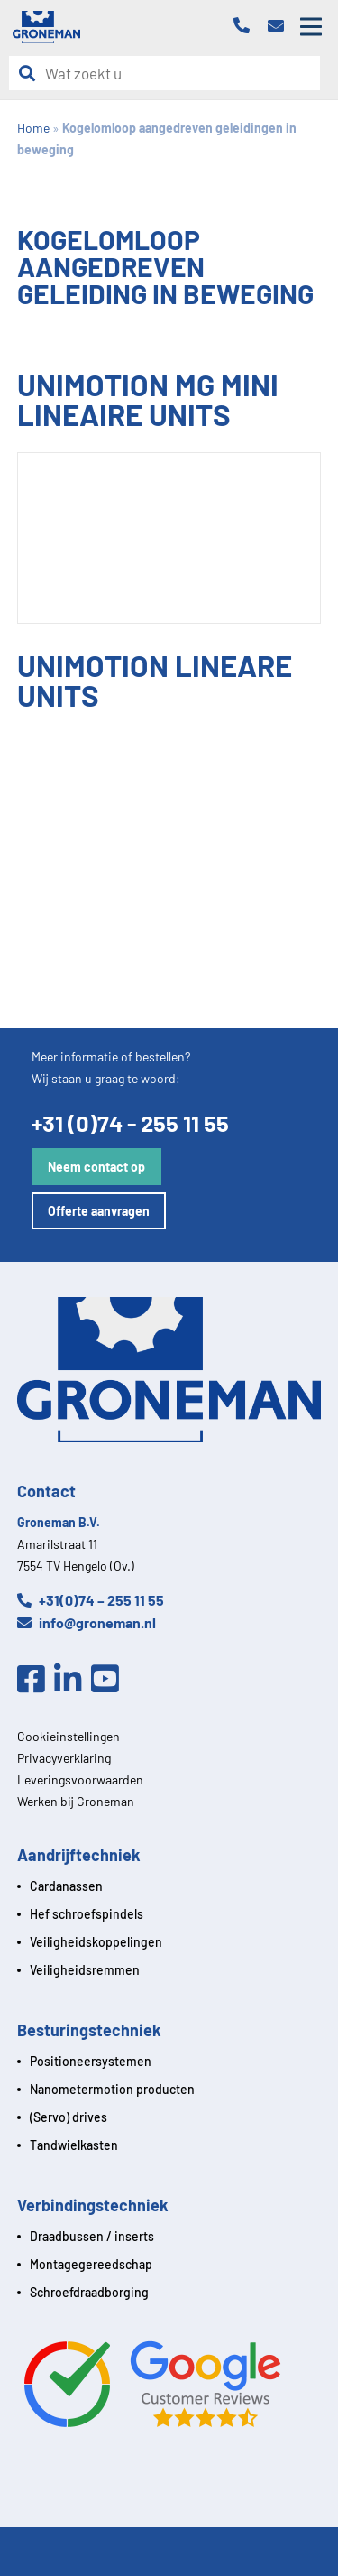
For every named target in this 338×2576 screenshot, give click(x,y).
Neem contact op (96, 1166)
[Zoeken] (32, 73)
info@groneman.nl (86, 1622)
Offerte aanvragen (99, 1211)
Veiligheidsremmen (85, 1970)
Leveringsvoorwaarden (80, 1779)
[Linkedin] (72, 1680)
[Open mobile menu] (311, 27)
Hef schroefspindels (86, 1914)
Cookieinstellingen (68, 1736)
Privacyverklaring (64, 1757)
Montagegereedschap (91, 2264)
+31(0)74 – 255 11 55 (90, 1599)
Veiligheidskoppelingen (96, 1942)
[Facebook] (35, 1680)
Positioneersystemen (90, 2061)
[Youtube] (109, 1680)
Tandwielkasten (74, 2145)
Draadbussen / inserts (92, 2236)
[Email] (280, 26)
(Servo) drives (68, 2117)
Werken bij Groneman (75, 1801)
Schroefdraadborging (89, 2292)
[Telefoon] (246, 26)
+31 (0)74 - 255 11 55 (130, 1122)
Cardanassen (66, 1886)
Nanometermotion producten (112, 2089)
